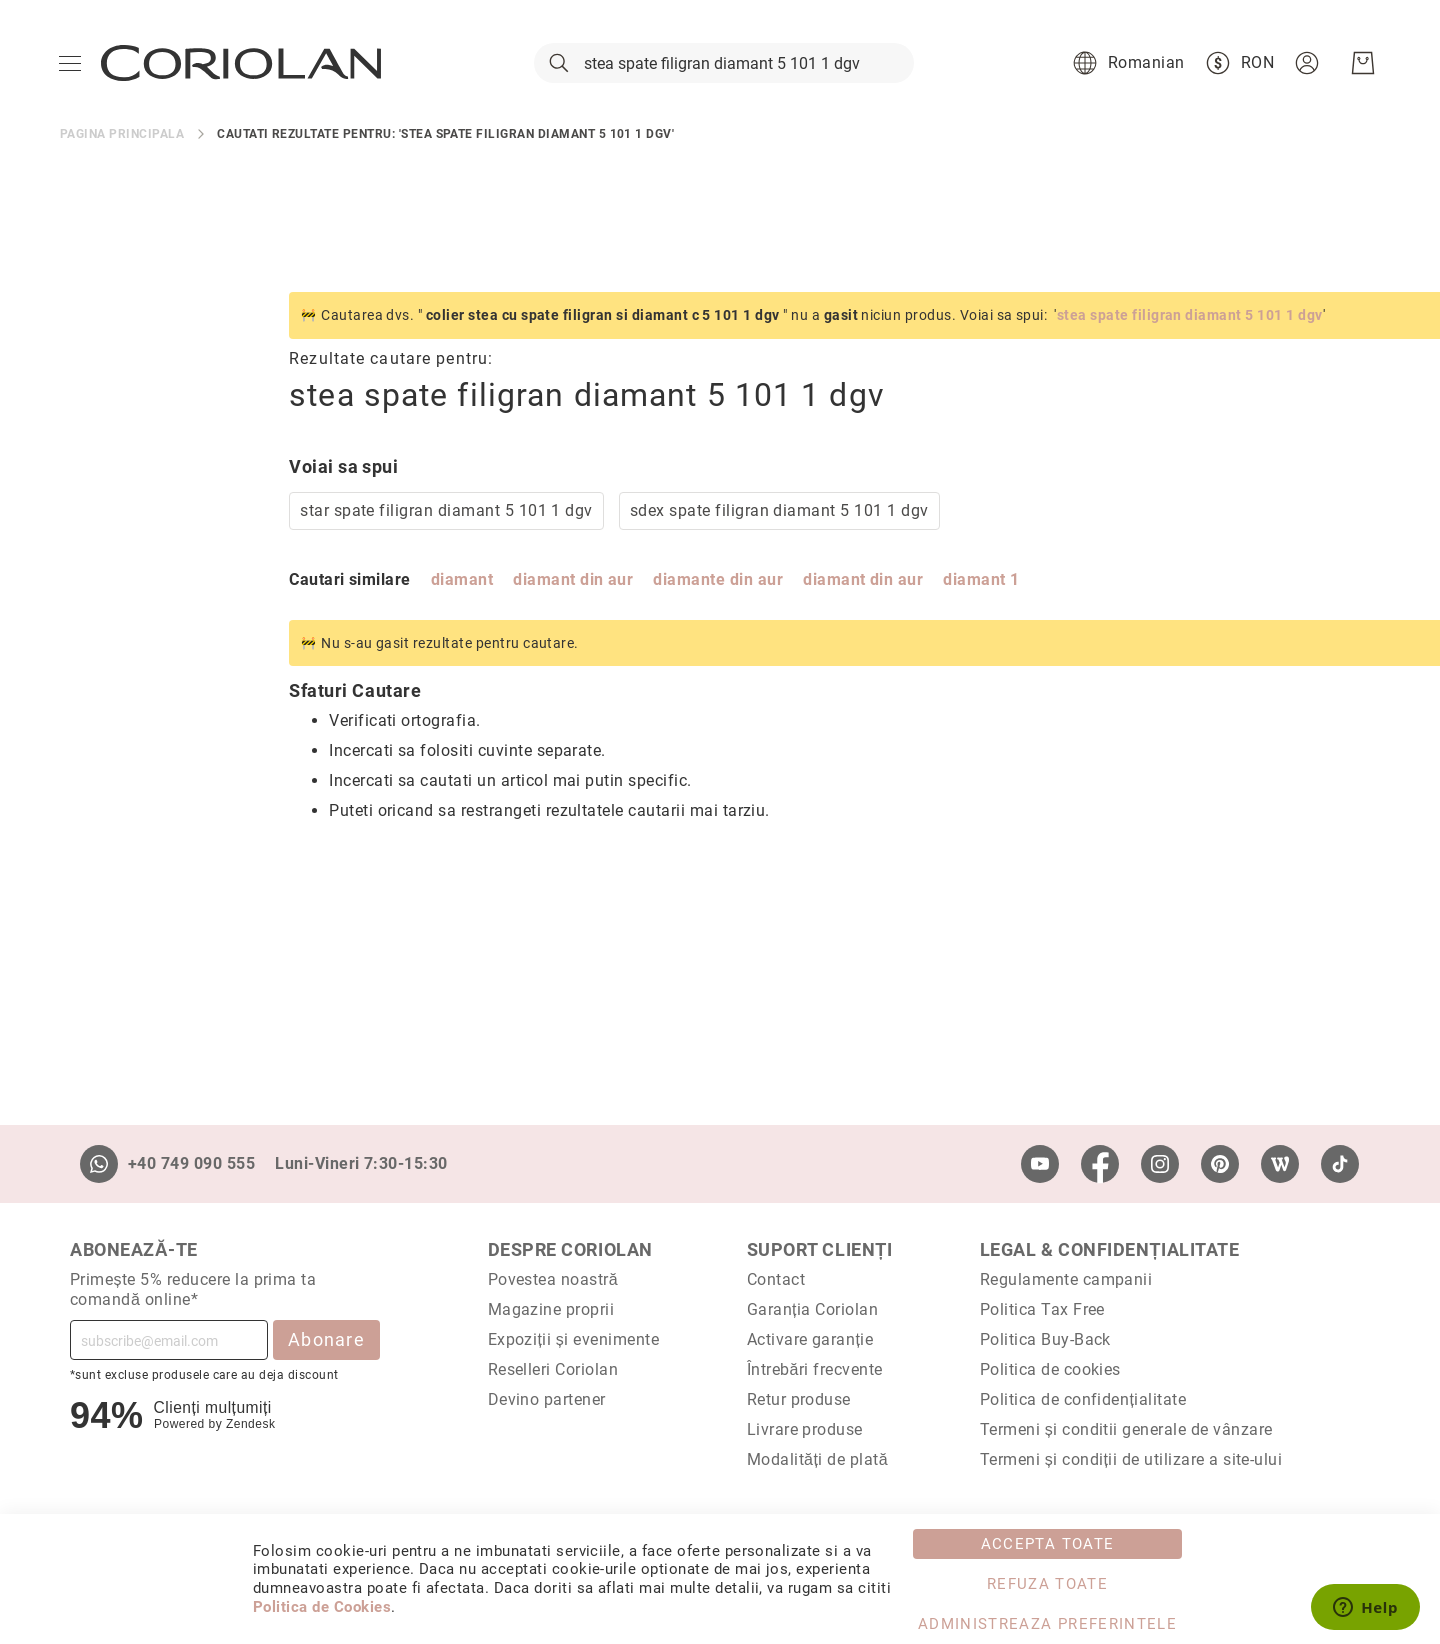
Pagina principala (122, 142)
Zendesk (250, 1424)
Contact (776, 1279)
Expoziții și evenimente (574, 1339)
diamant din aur (344, 587)
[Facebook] (1100, 1164)
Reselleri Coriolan (553, 1369)
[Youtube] (1040, 1164)
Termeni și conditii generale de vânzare (1126, 1429)
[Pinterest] (1220, 1164)
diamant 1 (752, 587)
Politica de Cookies (322, 1607)
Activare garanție (810, 1339)
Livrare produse (805, 1429)
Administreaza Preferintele (1047, 1624)
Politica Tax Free (1042, 1309)
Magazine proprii (551, 1309)
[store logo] (242, 68)
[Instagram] (1160, 1164)
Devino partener (547, 1399)
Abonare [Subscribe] (326, 1339)
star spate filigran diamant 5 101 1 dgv (217, 518)
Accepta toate (1048, 1544)
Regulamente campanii (1066, 1279)
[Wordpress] (1280, 1164)
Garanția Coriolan (813, 1309)
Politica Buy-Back (1045, 1339)
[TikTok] (1340, 1164)
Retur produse (799, 1399)
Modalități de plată (817, 1459)
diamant (233, 587)
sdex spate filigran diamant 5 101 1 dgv (550, 518)
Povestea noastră (553, 1279)
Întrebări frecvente (815, 1369)
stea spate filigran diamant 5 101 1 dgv (961, 323)
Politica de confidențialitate (1083, 1399)
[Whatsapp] (99, 1164)
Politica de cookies (1050, 1369)
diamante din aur (489, 587)
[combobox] (724, 68)
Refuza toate (1047, 1584)
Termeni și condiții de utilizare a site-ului (1131, 1459)
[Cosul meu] (1362, 68)
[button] (1125, 68)
